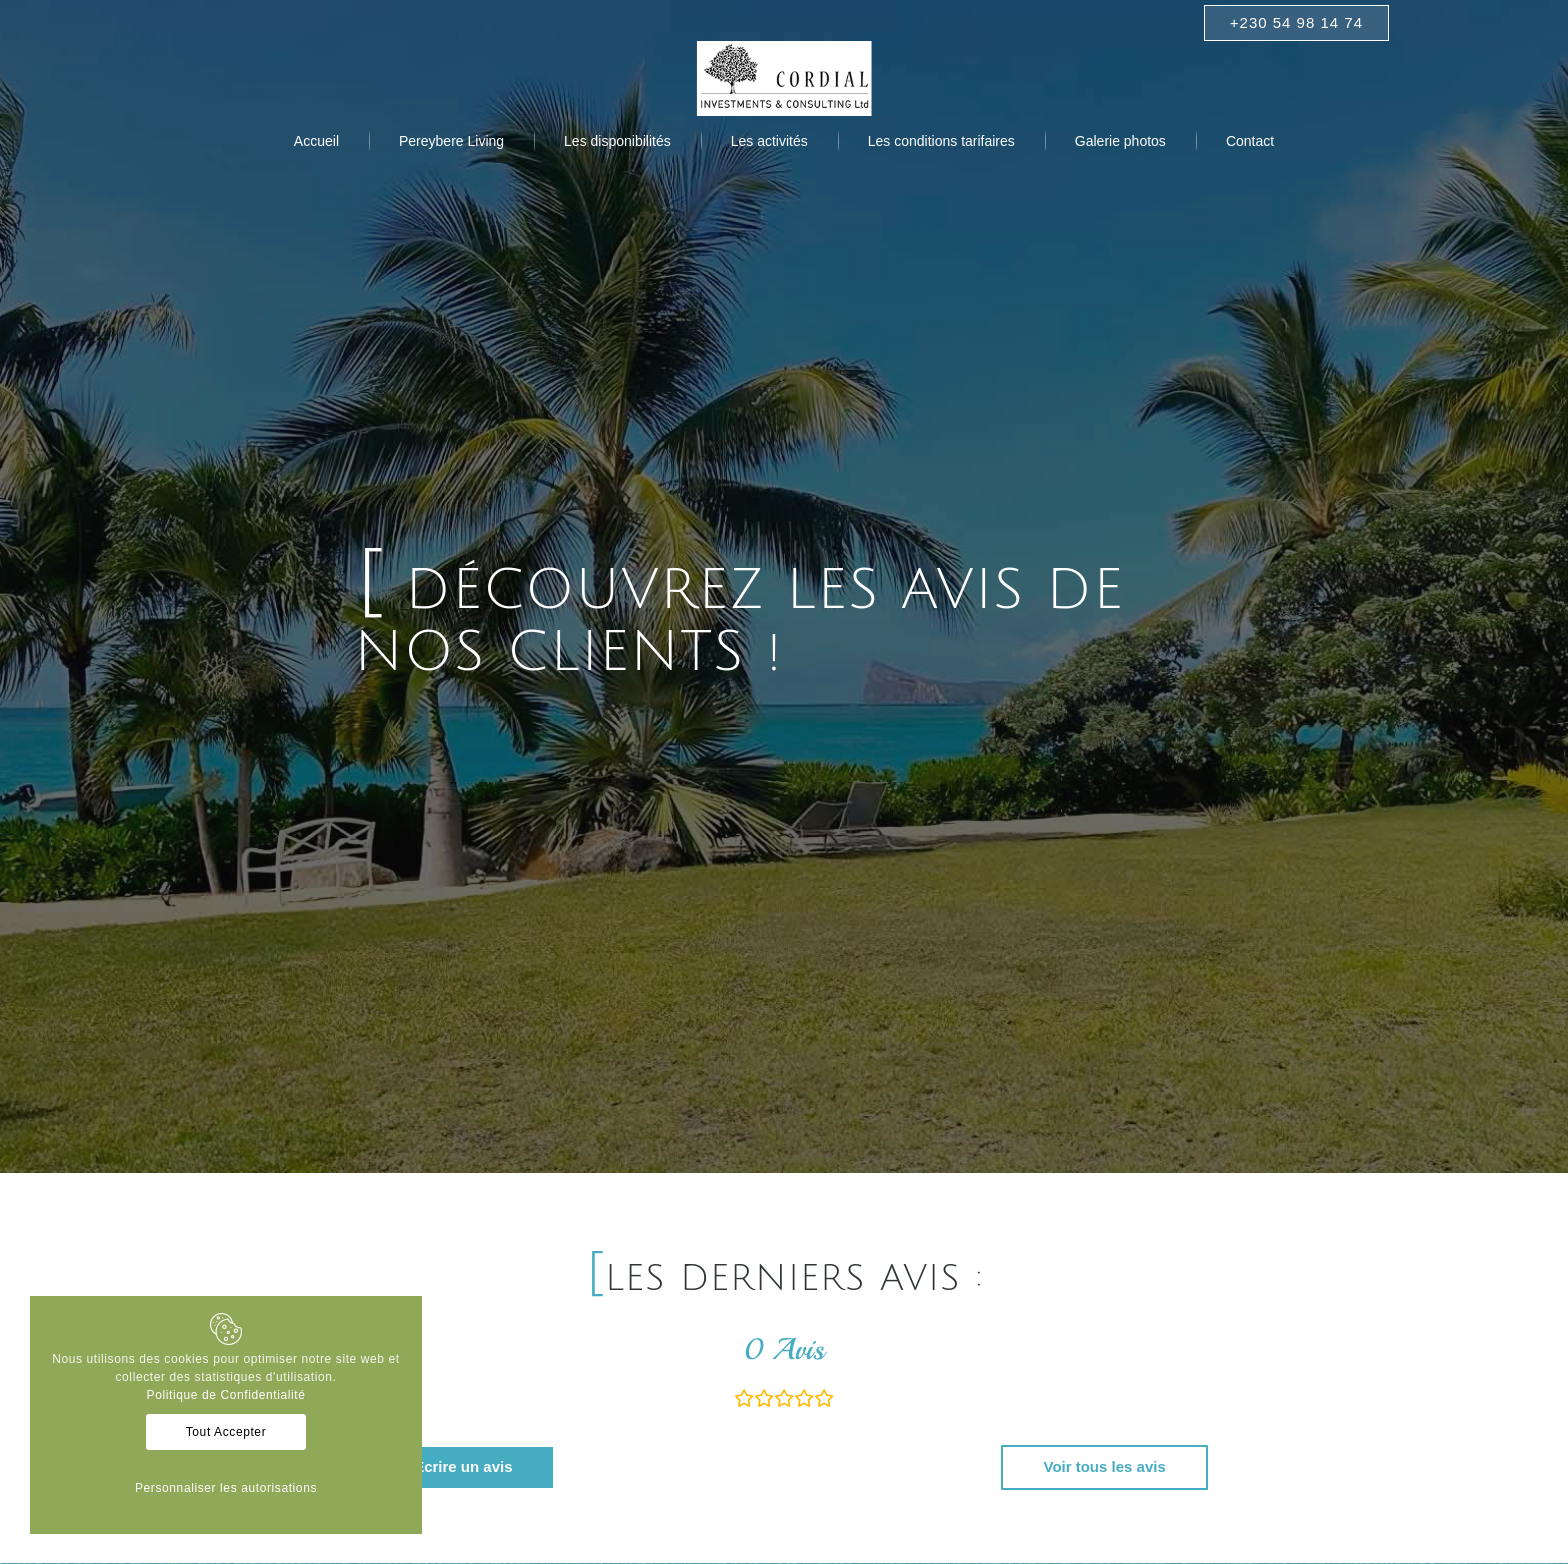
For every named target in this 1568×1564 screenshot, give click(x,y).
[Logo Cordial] (784, 78)
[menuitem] (316, 141)
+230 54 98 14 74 (1296, 22)
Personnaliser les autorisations (226, 1488)
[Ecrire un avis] (463, 1467)
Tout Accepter (226, 1432)
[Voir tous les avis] (1104, 1467)
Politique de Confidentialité (226, 1395)
